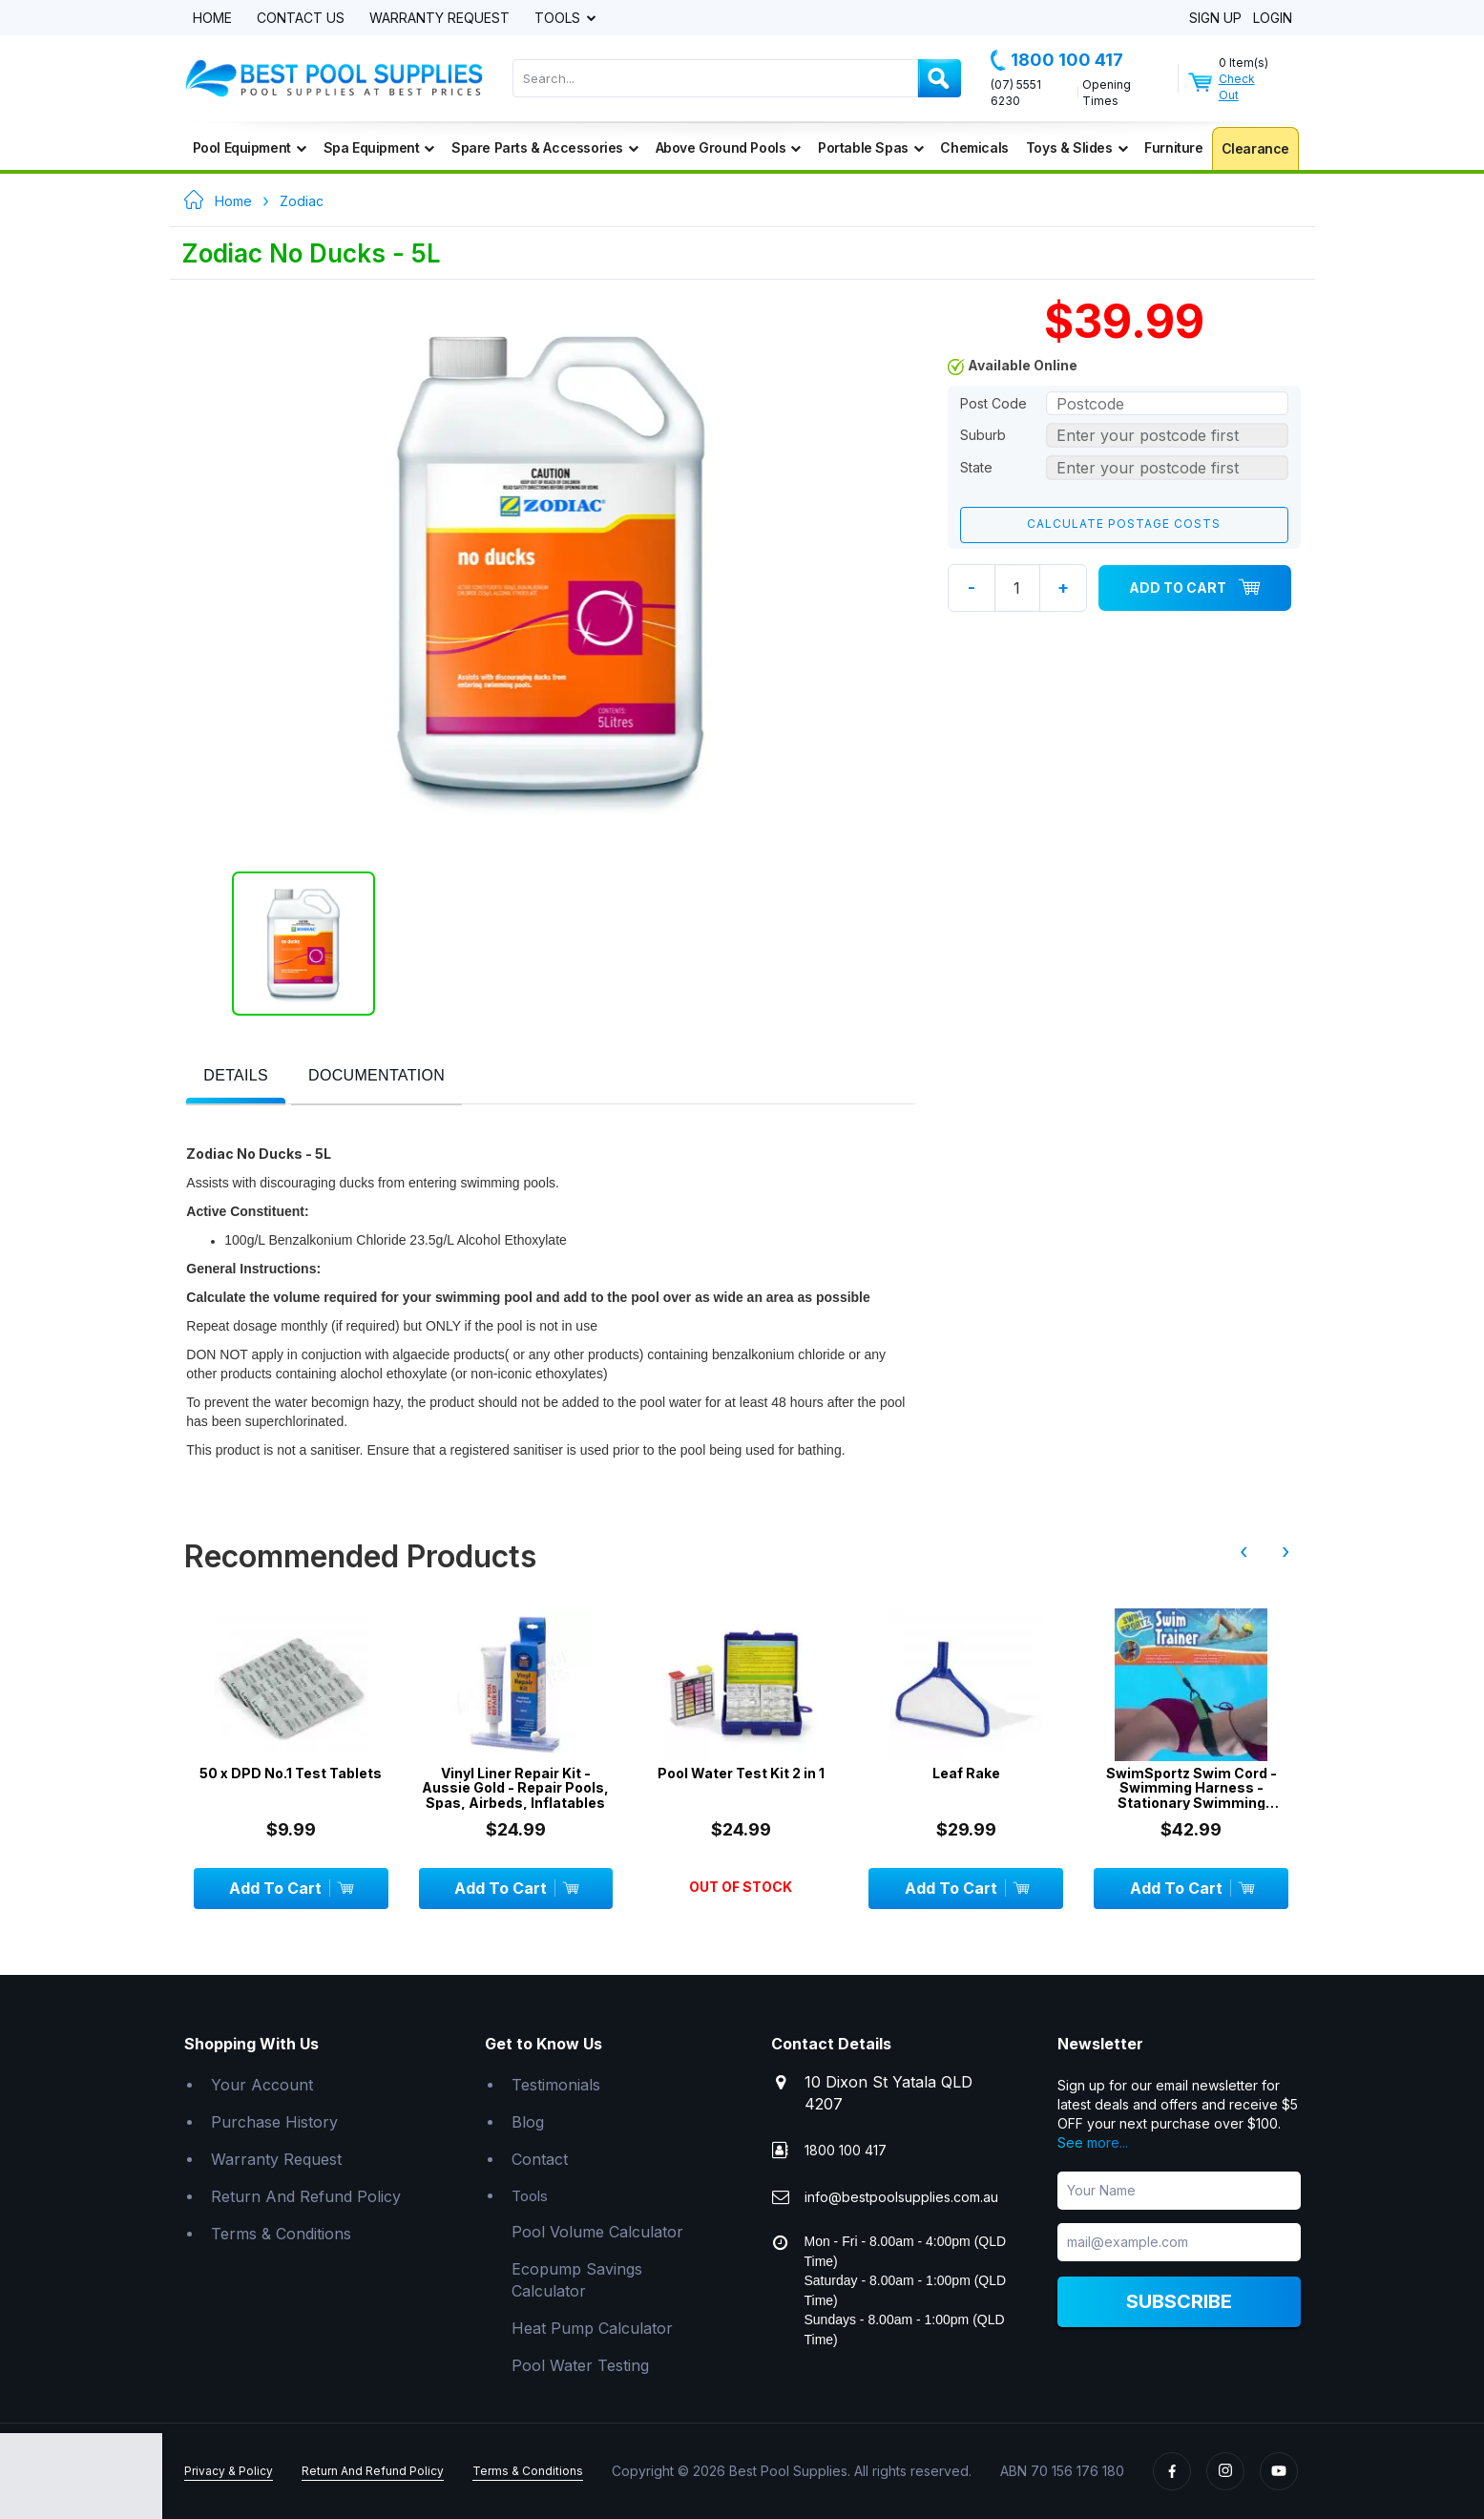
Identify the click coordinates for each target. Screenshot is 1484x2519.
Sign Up (1215, 18)
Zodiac (302, 201)
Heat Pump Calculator (592, 2328)
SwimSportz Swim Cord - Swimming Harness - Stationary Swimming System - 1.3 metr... (1191, 1788)
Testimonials (556, 2084)
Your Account (262, 2084)
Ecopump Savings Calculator (577, 2279)
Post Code (993, 403)
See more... (1092, 2142)
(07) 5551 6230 (1016, 92)
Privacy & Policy (228, 2471)
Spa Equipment (379, 147)
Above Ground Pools (728, 147)
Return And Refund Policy (306, 2196)
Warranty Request (439, 18)
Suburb (983, 435)
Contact (540, 2159)
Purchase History (274, 2121)
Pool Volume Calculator (597, 2231)
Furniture (1173, 147)
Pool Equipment (249, 147)
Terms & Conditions (281, 2233)
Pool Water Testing (580, 2365)
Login (1272, 18)
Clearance (1255, 148)
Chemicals (974, 147)
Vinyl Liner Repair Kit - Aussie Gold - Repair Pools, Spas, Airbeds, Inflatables (515, 1788)
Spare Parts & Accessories (544, 147)
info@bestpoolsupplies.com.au (901, 2197)
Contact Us (301, 18)
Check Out (1237, 87)
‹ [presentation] (1243, 1551)
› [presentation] (1285, 1551)
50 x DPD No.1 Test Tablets (290, 1773)
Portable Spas (870, 147)
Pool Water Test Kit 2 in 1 (741, 1773)
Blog (528, 2121)
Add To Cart (1195, 588)
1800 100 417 (1057, 60)
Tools (559, 18)
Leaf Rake (966, 1773)
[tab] (235, 1077)
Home (212, 18)
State (976, 467)
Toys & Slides (1076, 147)
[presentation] (236, 1076)
